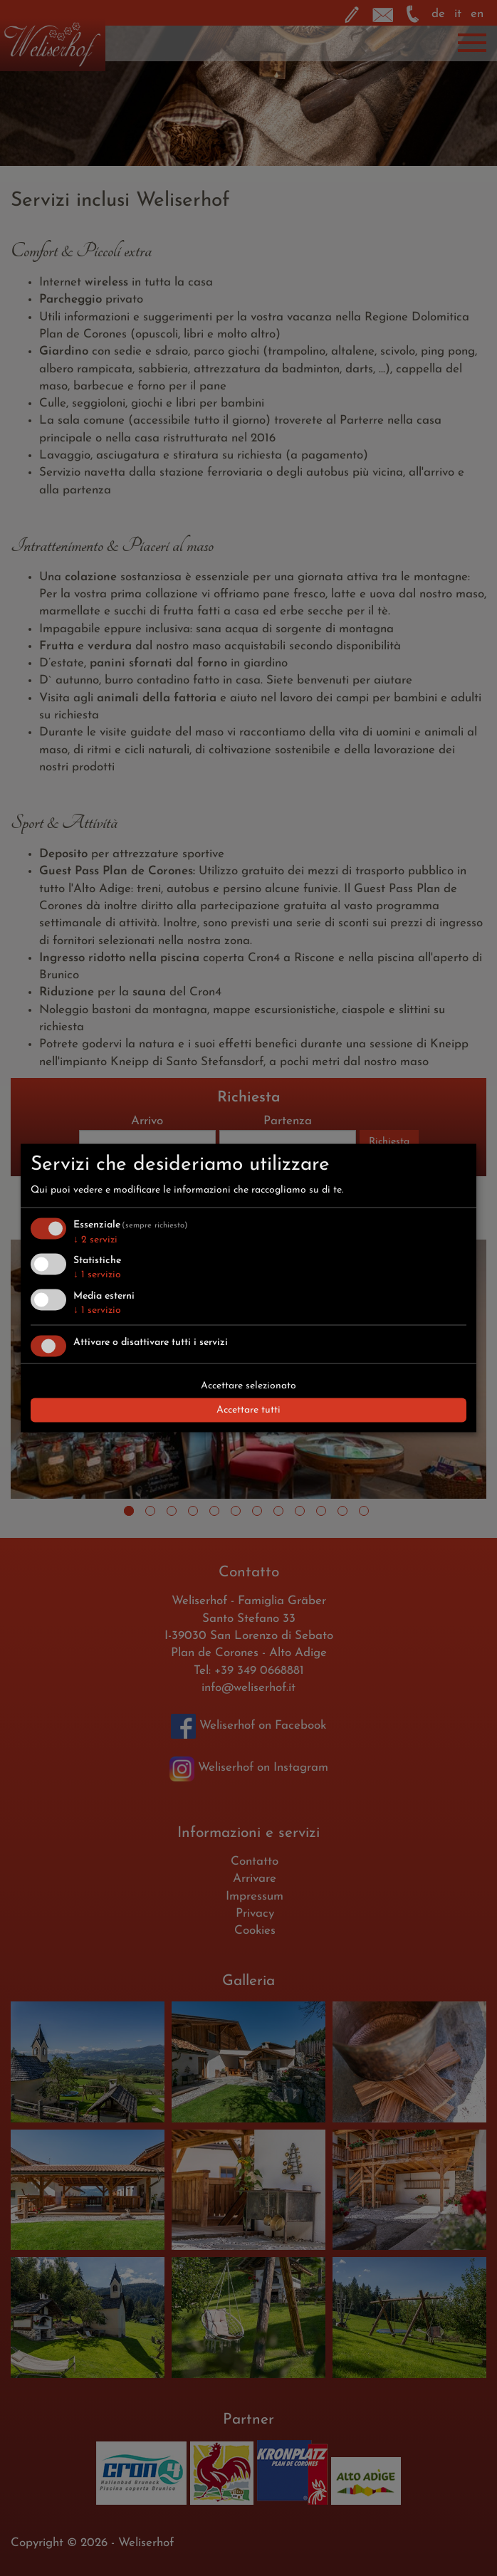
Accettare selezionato (248, 1385)
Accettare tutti (248, 1409)
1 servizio (97, 1274)
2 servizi (95, 1239)
